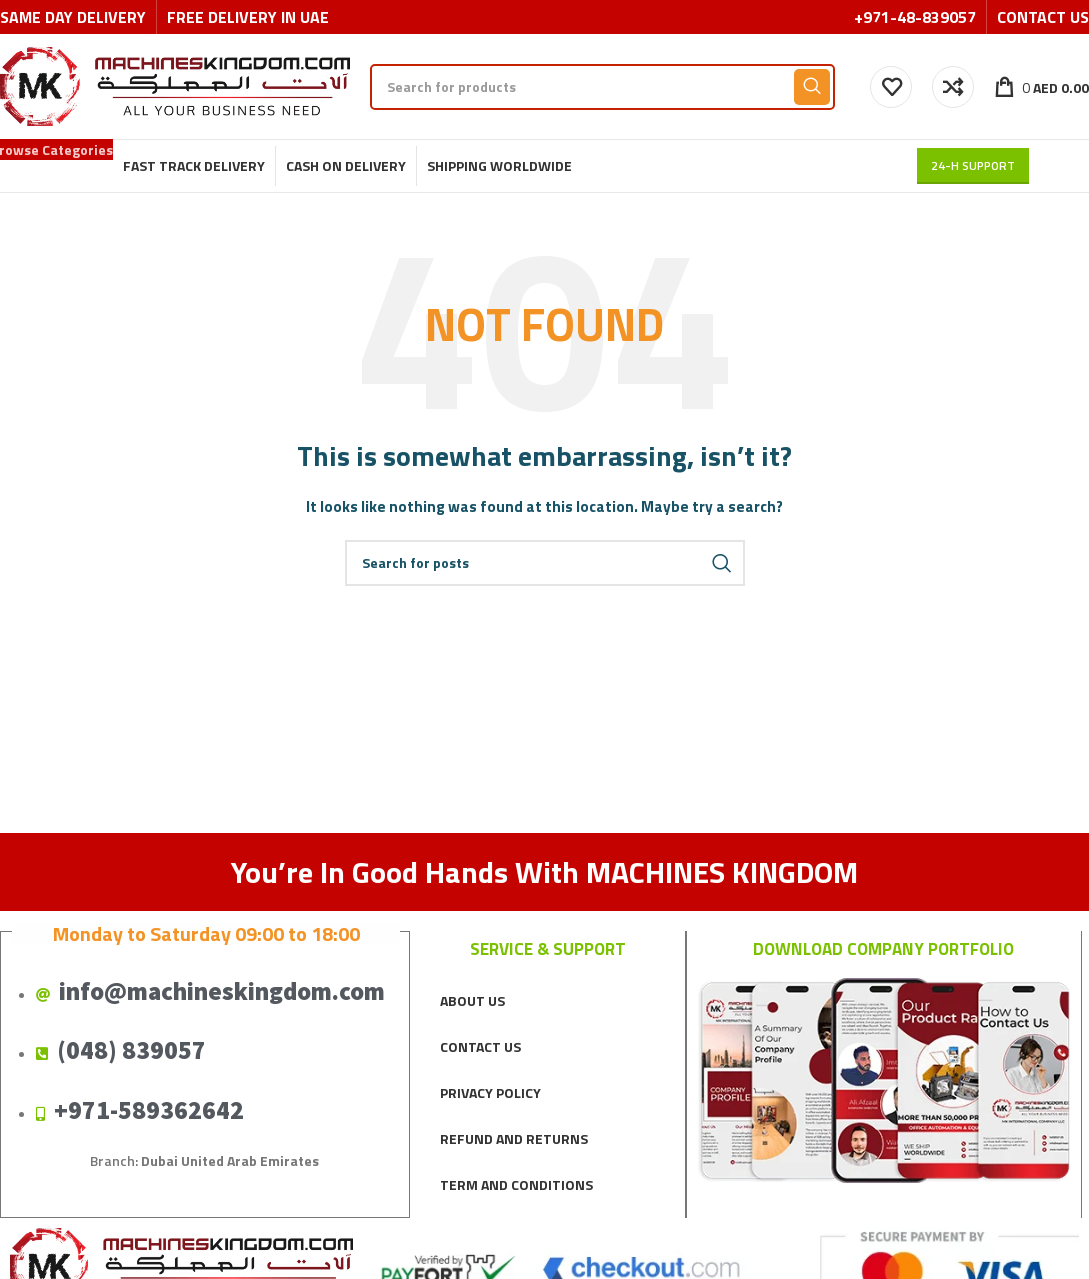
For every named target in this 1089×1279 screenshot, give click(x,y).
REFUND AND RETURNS (514, 1138)
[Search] (602, 87)
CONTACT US (480, 1046)
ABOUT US (472, 1000)
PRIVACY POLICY (490, 1092)
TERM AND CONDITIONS (516, 1184)
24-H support (973, 165)
